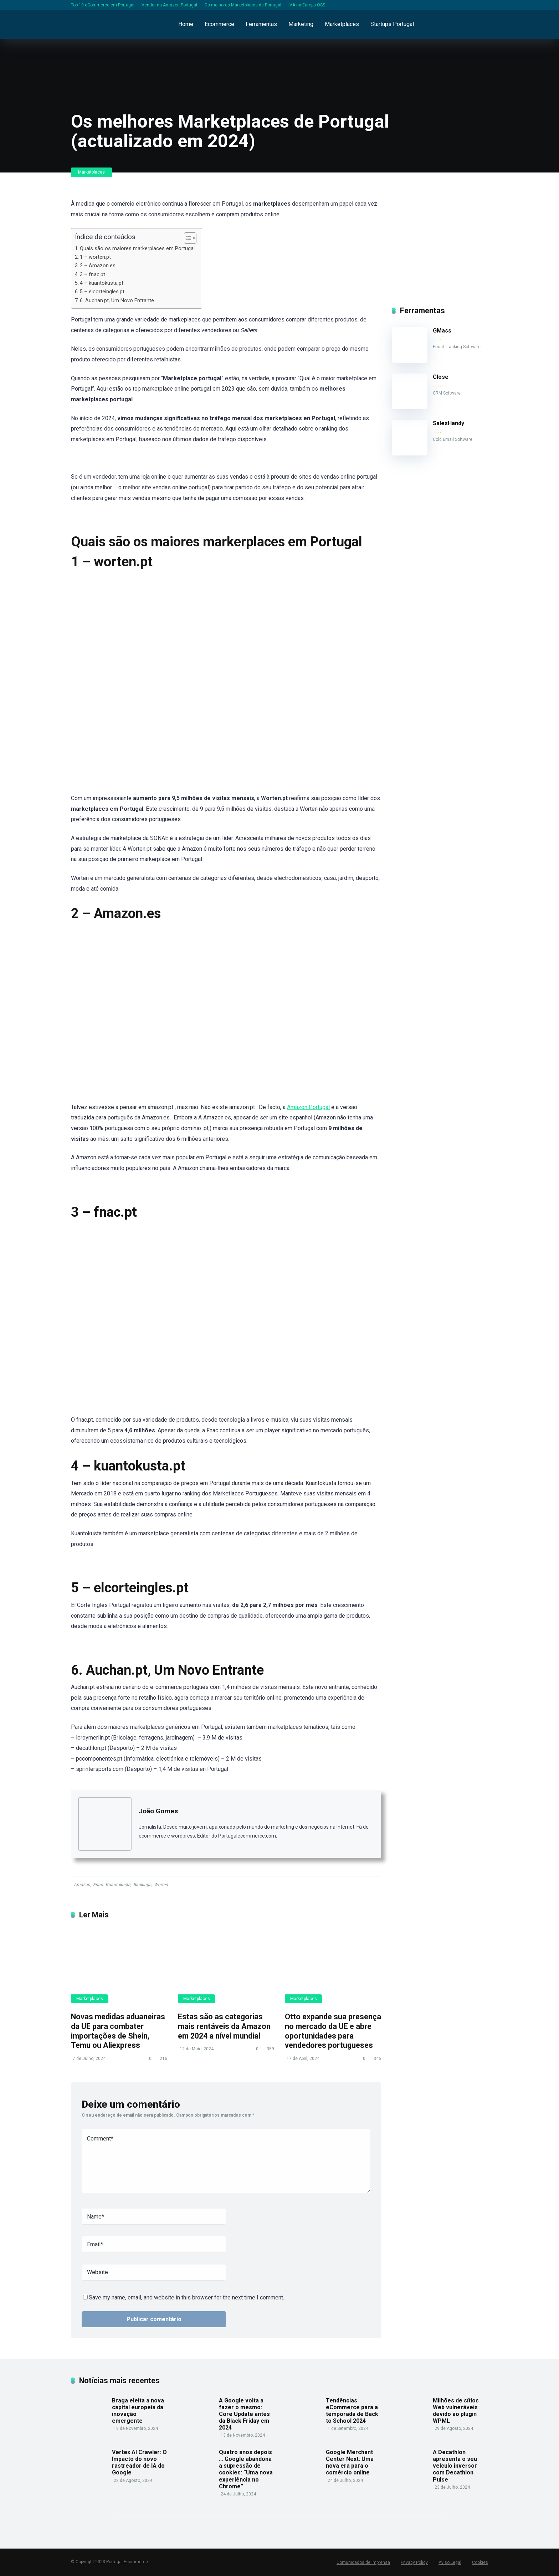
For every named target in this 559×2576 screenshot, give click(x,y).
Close (440, 376)
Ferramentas (261, 24)
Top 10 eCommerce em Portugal (102, 4)
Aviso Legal (450, 2562)
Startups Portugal (392, 24)
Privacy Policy (414, 2562)
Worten (161, 1884)
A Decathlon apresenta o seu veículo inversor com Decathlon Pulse (455, 2466)
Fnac (98, 1884)
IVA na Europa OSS (306, 4)
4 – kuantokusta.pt (101, 283)
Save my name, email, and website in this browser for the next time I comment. (186, 2297)
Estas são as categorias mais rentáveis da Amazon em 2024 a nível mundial (224, 2026)
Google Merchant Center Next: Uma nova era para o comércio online (350, 2462)
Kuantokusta (118, 1884)
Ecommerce (219, 24)
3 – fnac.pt (92, 275)
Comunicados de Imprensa (363, 2562)
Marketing (300, 24)
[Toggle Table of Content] (187, 238)
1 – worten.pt (95, 257)
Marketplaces (342, 24)
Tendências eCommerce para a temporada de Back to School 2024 (352, 2411)
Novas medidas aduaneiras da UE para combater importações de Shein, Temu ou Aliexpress (118, 2031)
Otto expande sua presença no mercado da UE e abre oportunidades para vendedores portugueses (333, 2031)
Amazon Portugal (308, 1107)
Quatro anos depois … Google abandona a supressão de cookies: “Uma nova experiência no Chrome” (246, 2469)
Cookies (480, 2562)
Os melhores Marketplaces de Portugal (242, 4)
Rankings (142, 1884)
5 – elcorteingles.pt (102, 292)
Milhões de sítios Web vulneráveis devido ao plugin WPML (456, 2411)
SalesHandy (448, 423)
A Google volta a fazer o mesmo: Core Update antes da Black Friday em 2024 (244, 2414)
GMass (442, 330)
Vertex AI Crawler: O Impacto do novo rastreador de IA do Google (139, 2462)
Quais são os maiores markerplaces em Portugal (137, 249)
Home (185, 24)
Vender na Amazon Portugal (169, 4)
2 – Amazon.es (98, 266)
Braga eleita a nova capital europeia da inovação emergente (138, 2411)
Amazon (82, 1884)
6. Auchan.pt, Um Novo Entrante (117, 301)
